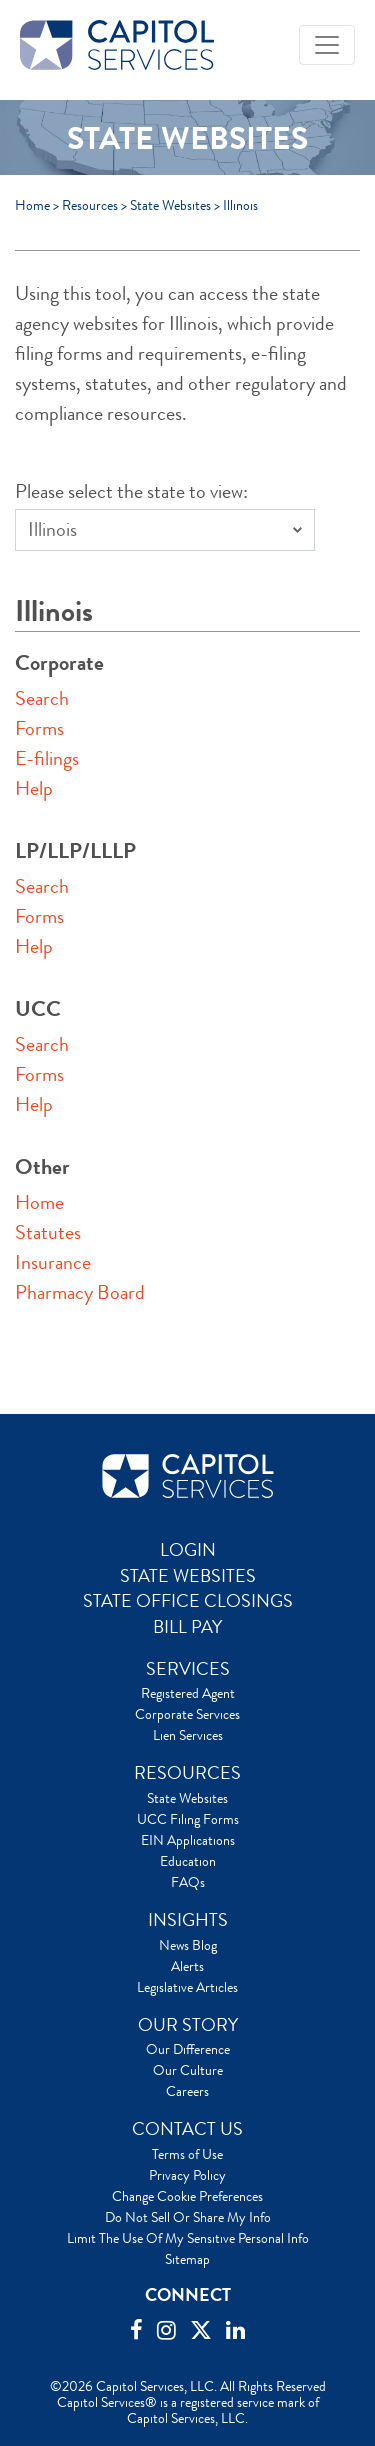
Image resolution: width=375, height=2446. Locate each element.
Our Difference (188, 2049)
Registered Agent (188, 1693)
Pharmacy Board (80, 1292)
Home (32, 205)
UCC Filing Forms (188, 1819)
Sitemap (187, 2259)
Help (34, 788)
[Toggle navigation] (327, 45)
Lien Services (188, 1735)
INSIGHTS (188, 1920)
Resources (90, 205)
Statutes (48, 1232)
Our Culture (188, 2070)
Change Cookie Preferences (187, 2196)
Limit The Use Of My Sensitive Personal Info (188, 2238)
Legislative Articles (187, 1987)
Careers (187, 2091)
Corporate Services (187, 1714)
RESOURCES (187, 1773)
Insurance (53, 1262)
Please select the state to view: (131, 491)
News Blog (188, 1945)
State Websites (170, 205)
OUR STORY (188, 2025)
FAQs (188, 1882)
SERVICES (188, 1669)
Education (188, 1861)
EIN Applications (188, 1840)
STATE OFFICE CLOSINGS (188, 1601)
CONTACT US (187, 2129)
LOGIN (188, 1550)
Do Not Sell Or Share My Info (188, 2217)
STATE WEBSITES (188, 1576)
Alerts (187, 1966)
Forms (39, 728)
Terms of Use (187, 2154)
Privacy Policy (187, 2175)
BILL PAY (187, 1627)
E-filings (47, 758)
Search (42, 698)
